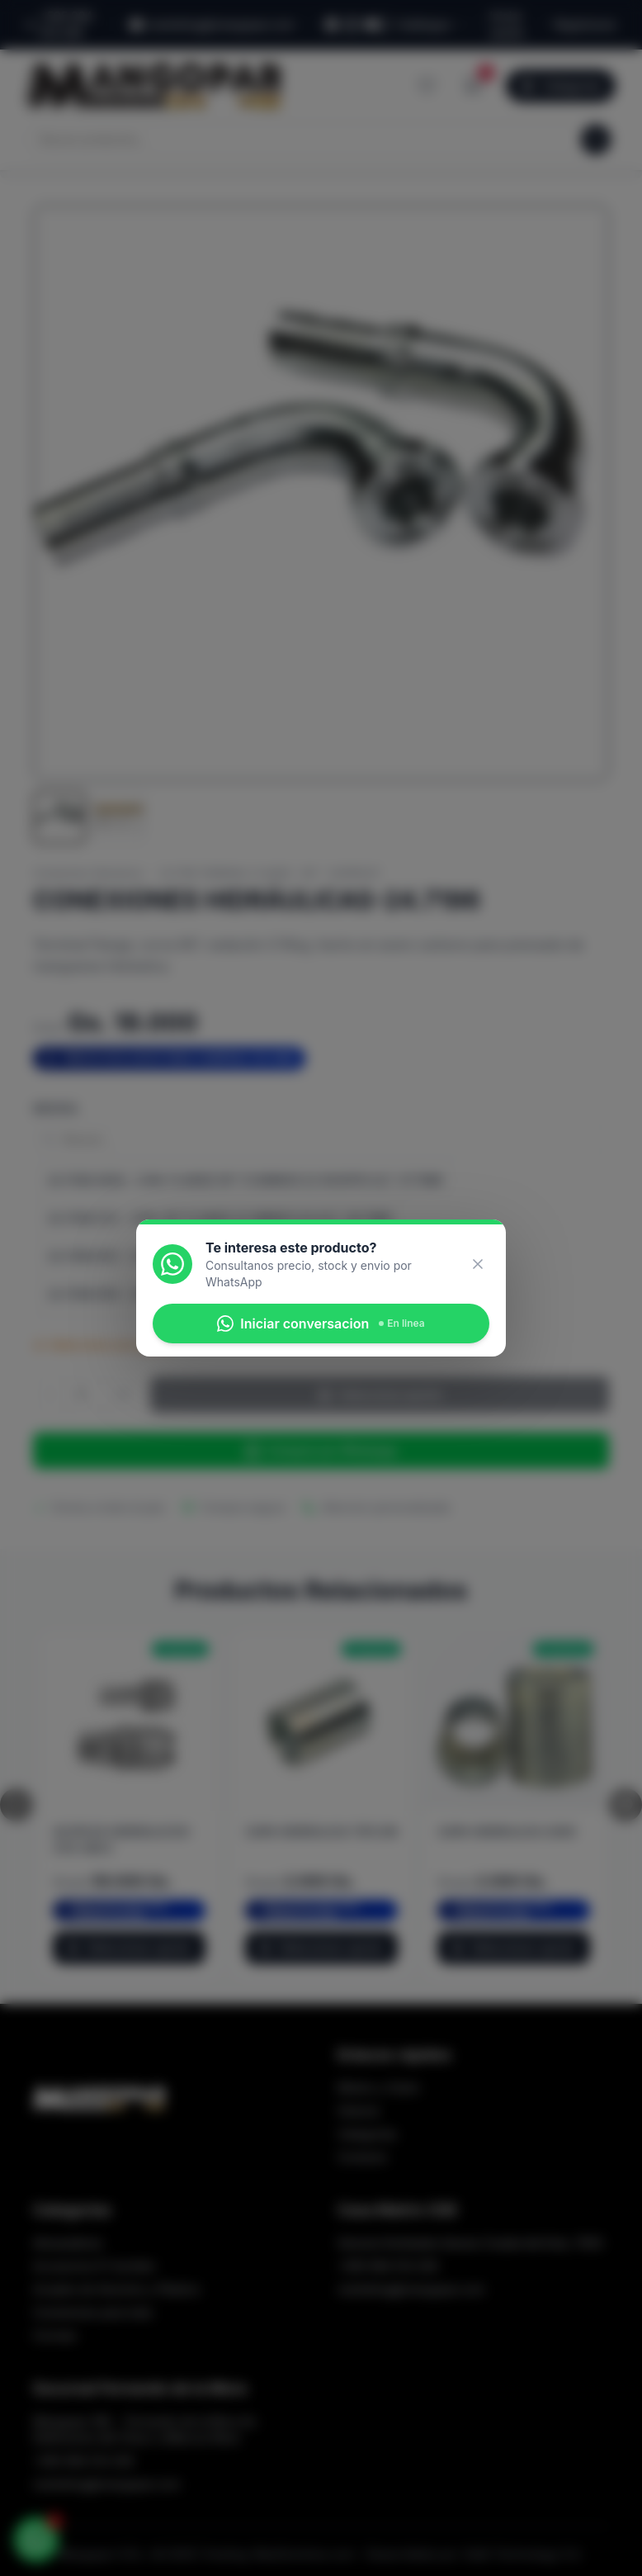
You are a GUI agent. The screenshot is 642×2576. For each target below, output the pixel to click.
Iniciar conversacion (320, 1323)
